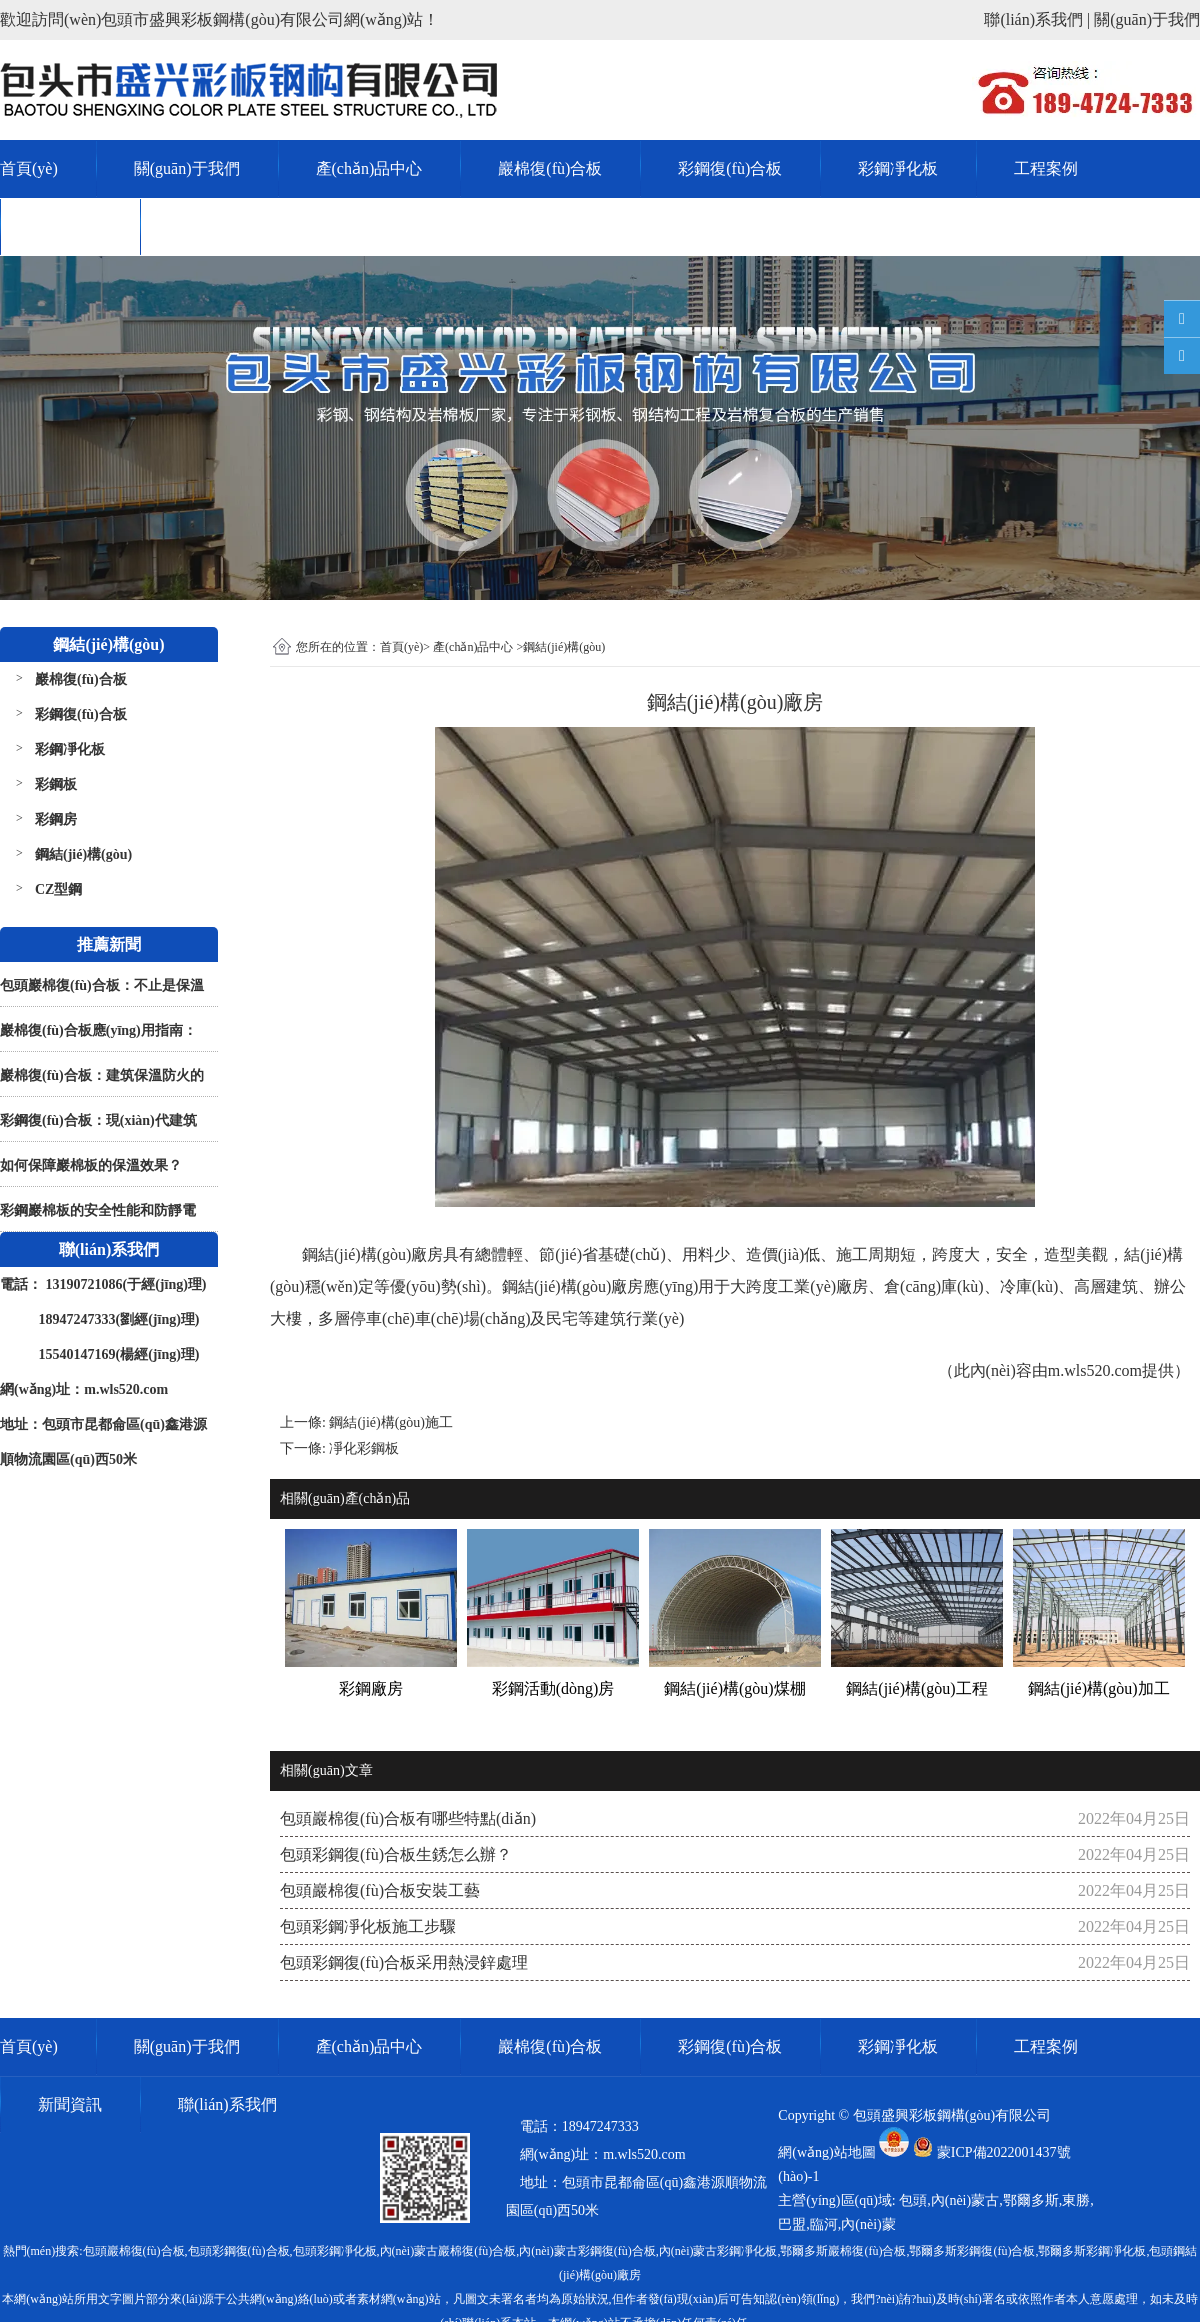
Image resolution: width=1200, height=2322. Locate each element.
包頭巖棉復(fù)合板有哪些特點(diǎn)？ (408, 1818)
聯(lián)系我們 (227, 226)
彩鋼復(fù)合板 (730, 168)
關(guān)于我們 (187, 168)
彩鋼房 (56, 819)
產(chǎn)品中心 (369, 168)
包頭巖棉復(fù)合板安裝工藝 (380, 1890)
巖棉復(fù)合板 (550, 168)
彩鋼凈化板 (898, 168)
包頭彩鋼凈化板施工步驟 (368, 1926)
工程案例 (1046, 168)
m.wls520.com (1095, 1370)
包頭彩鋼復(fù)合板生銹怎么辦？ (396, 1854)
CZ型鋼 (58, 889)
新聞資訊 (70, 226)
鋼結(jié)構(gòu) (83, 854)
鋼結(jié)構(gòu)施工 (391, 1422)
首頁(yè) (29, 168)
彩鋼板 (56, 784)
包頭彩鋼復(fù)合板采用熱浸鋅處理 (404, 1962)
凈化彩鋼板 (364, 1448)
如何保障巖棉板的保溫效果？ (91, 1165)
